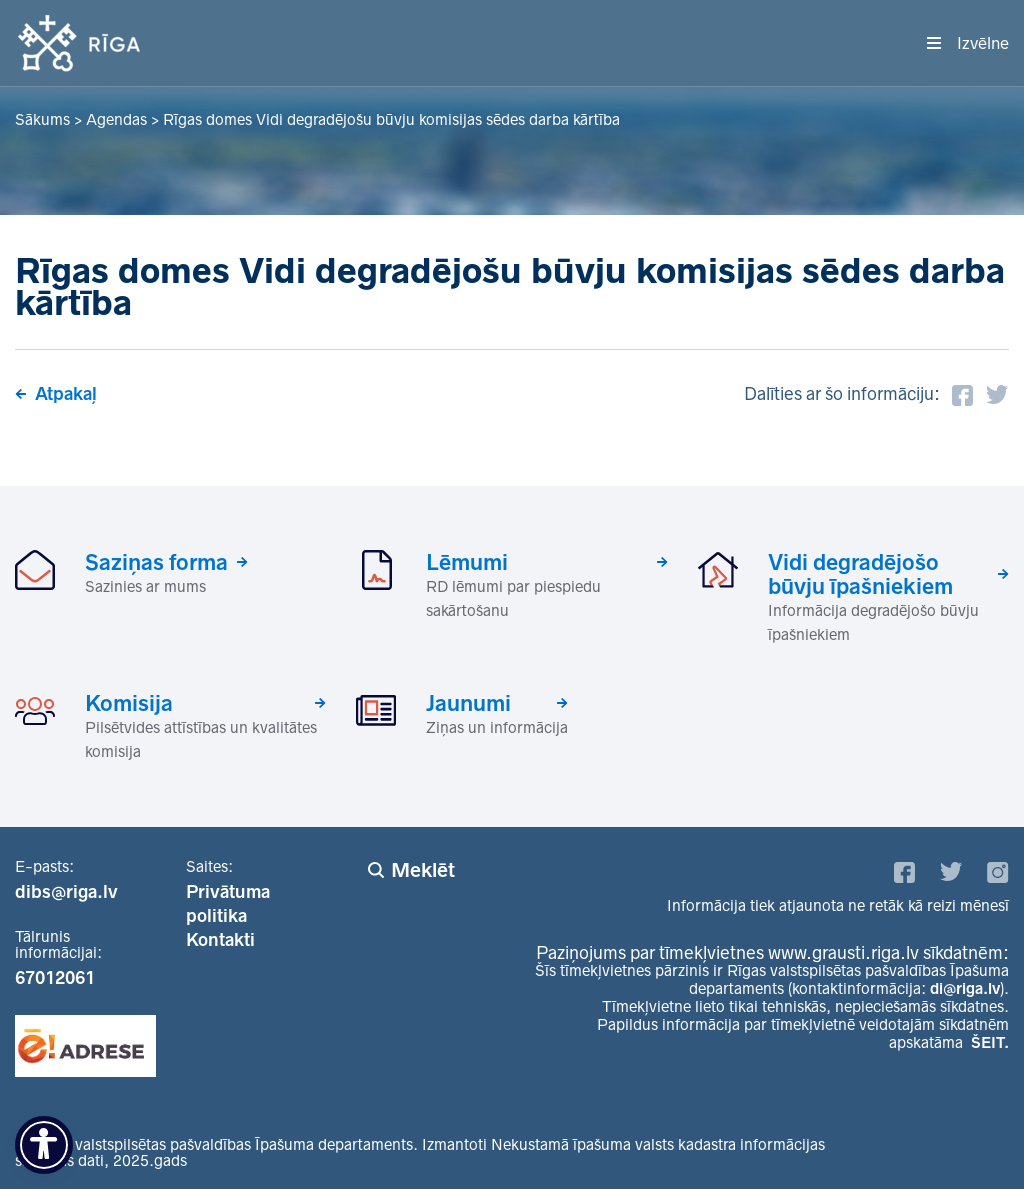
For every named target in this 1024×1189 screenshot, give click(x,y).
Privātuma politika (228, 904)
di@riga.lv (965, 988)
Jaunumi (468, 703)
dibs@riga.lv (66, 892)
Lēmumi (467, 562)
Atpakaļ (66, 394)
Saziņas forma (156, 562)
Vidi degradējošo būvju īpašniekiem (860, 574)
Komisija (129, 703)
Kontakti (220, 940)
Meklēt (423, 870)
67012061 (55, 978)
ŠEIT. (990, 1042)
